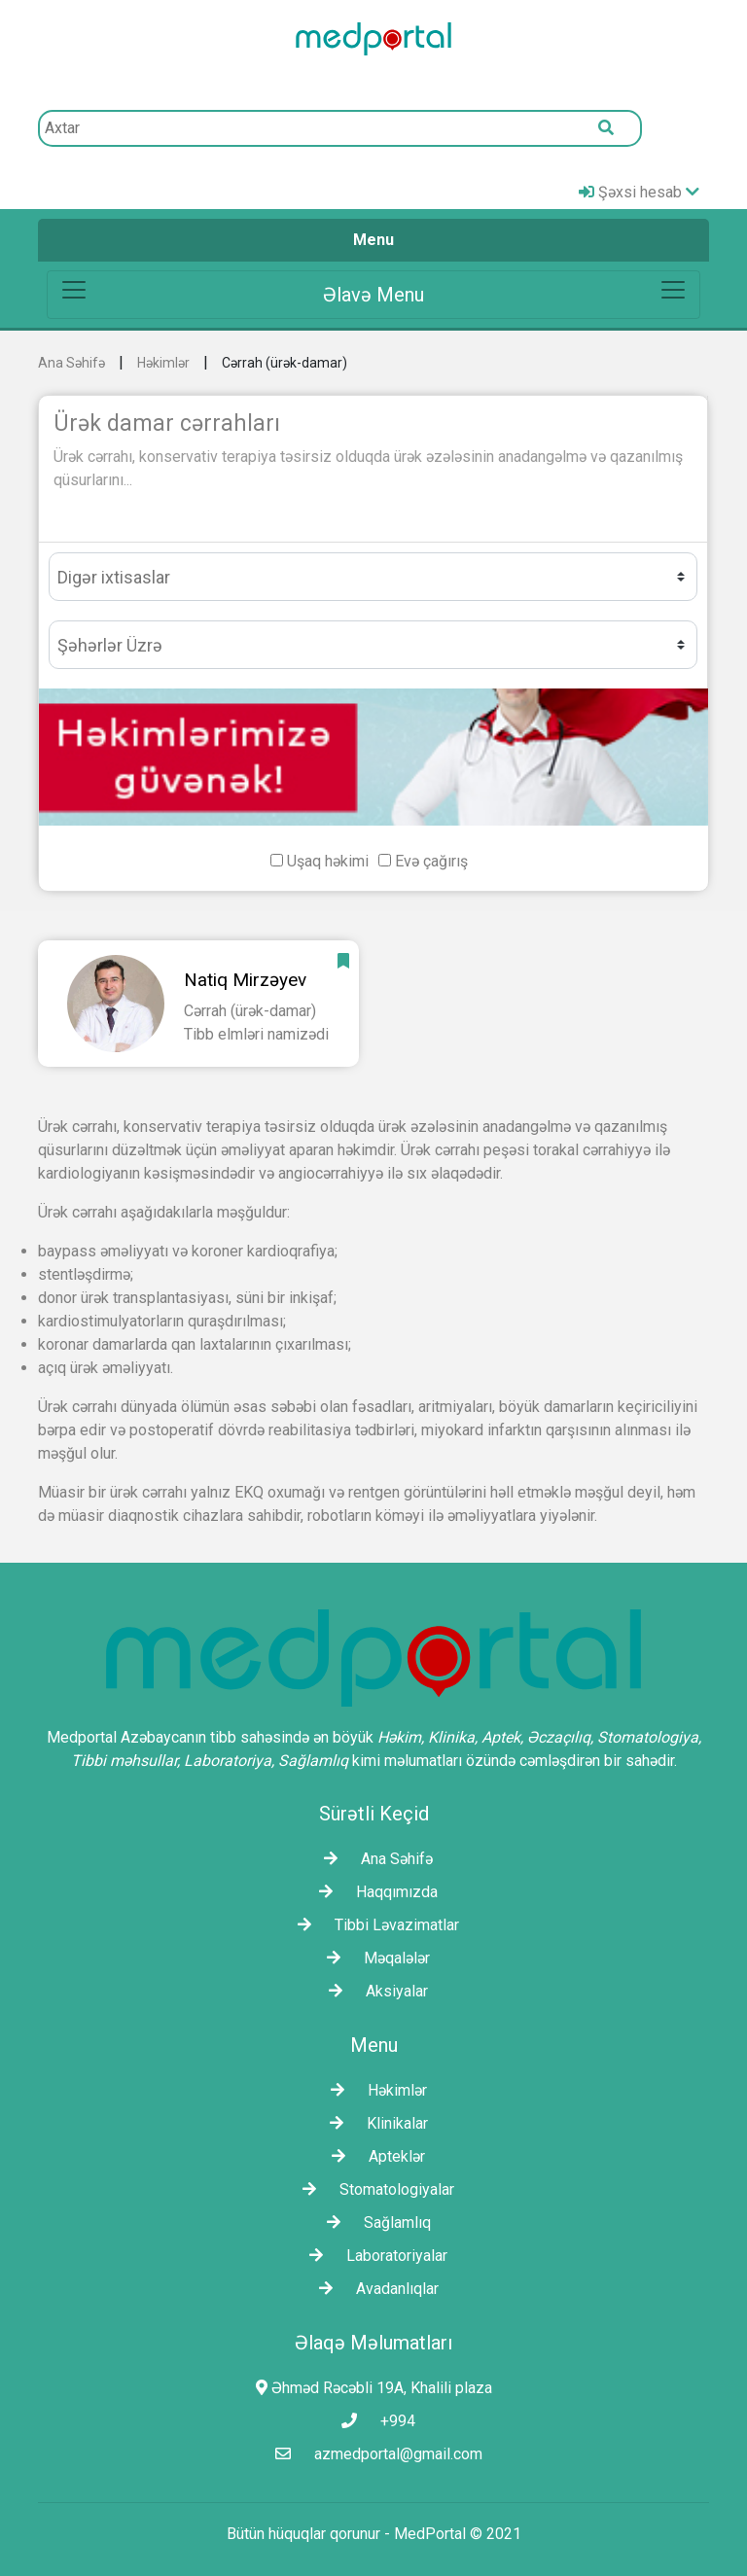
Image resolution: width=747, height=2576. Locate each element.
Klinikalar (374, 2123)
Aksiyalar (373, 1991)
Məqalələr (373, 1958)
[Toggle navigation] (373, 294)
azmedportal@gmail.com (374, 2454)
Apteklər (373, 2156)
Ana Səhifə (71, 363)
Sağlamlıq (374, 2222)
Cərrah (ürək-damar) (284, 363)
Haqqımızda (373, 1892)
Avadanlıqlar (374, 2288)
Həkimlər (163, 363)
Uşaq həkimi (328, 861)
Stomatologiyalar (373, 2189)
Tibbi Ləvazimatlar (373, 1925)
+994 (373, 2421)
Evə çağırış (431, 861)
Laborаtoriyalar (373, 2255)
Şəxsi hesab (639, 192)
